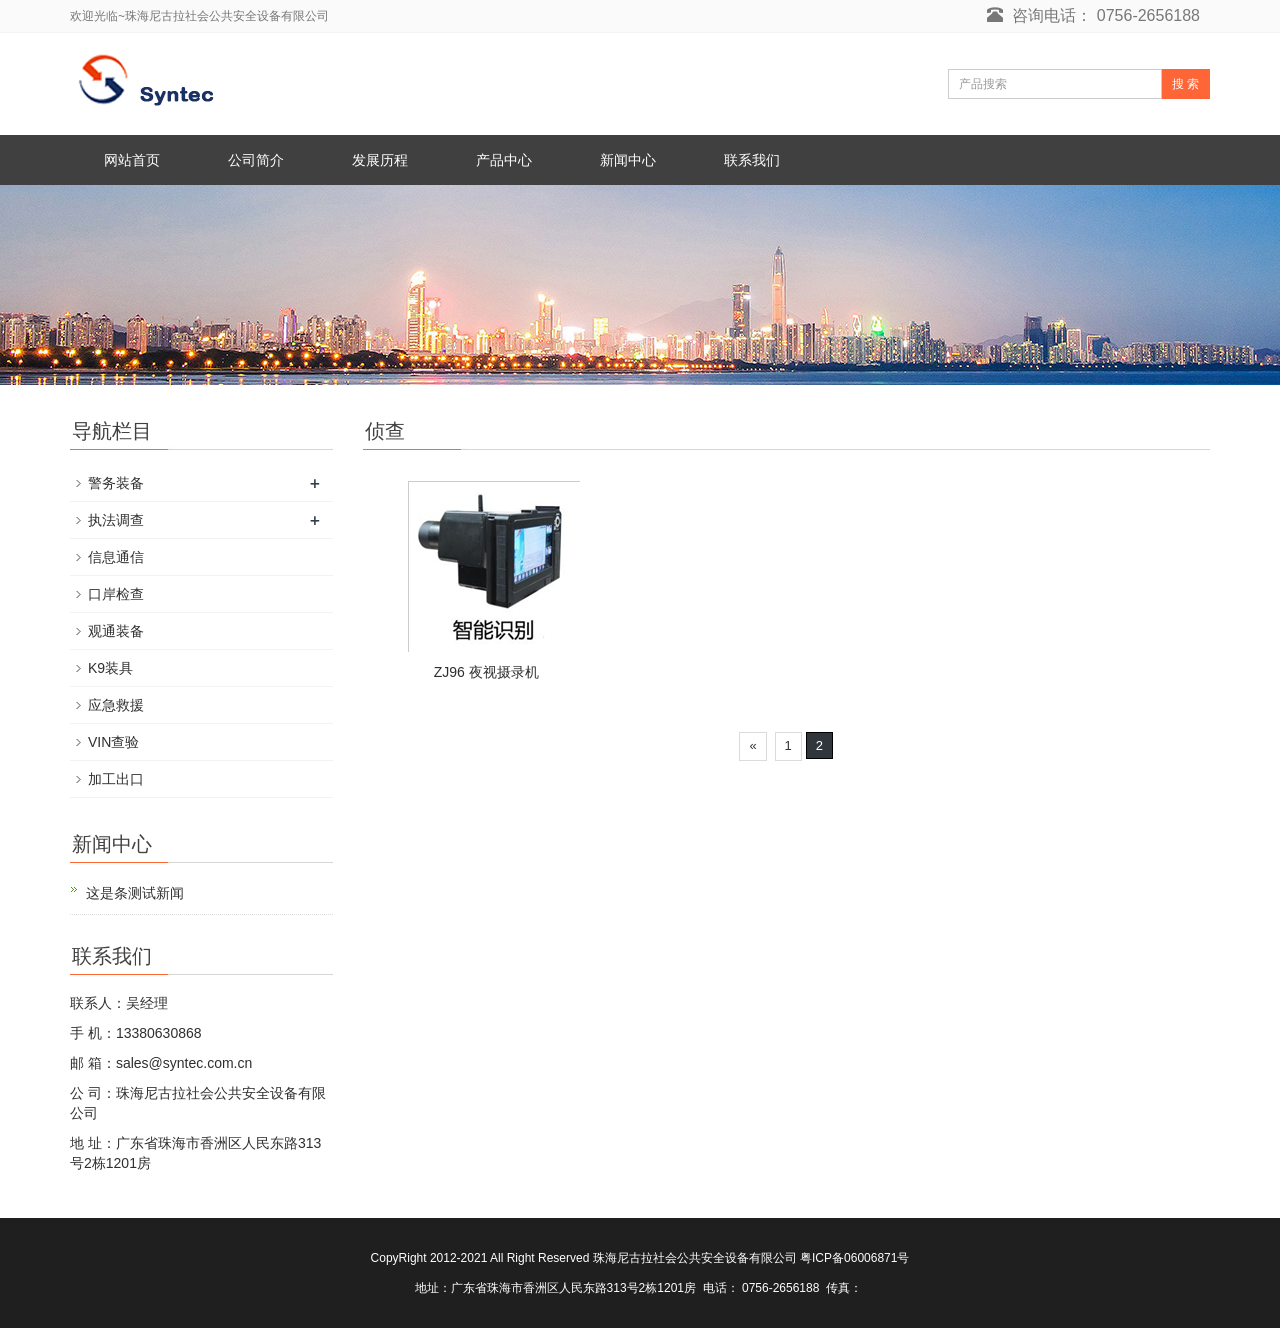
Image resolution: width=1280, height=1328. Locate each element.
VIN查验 (113, 742)
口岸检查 (116, 594)
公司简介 (256, 160)
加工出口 (116, 779)
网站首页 (132, 160)
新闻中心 (628, 160)
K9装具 (110, 668)
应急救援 (116, 705)
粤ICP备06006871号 (854, 1258)
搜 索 (1185, 84)
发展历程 (380, 160)
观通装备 (116, 631)
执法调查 (116, 520)
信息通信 (116, 557)
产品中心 (504, 160)
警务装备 (116, 483)
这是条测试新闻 (135, 893)
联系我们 (752, 160)
